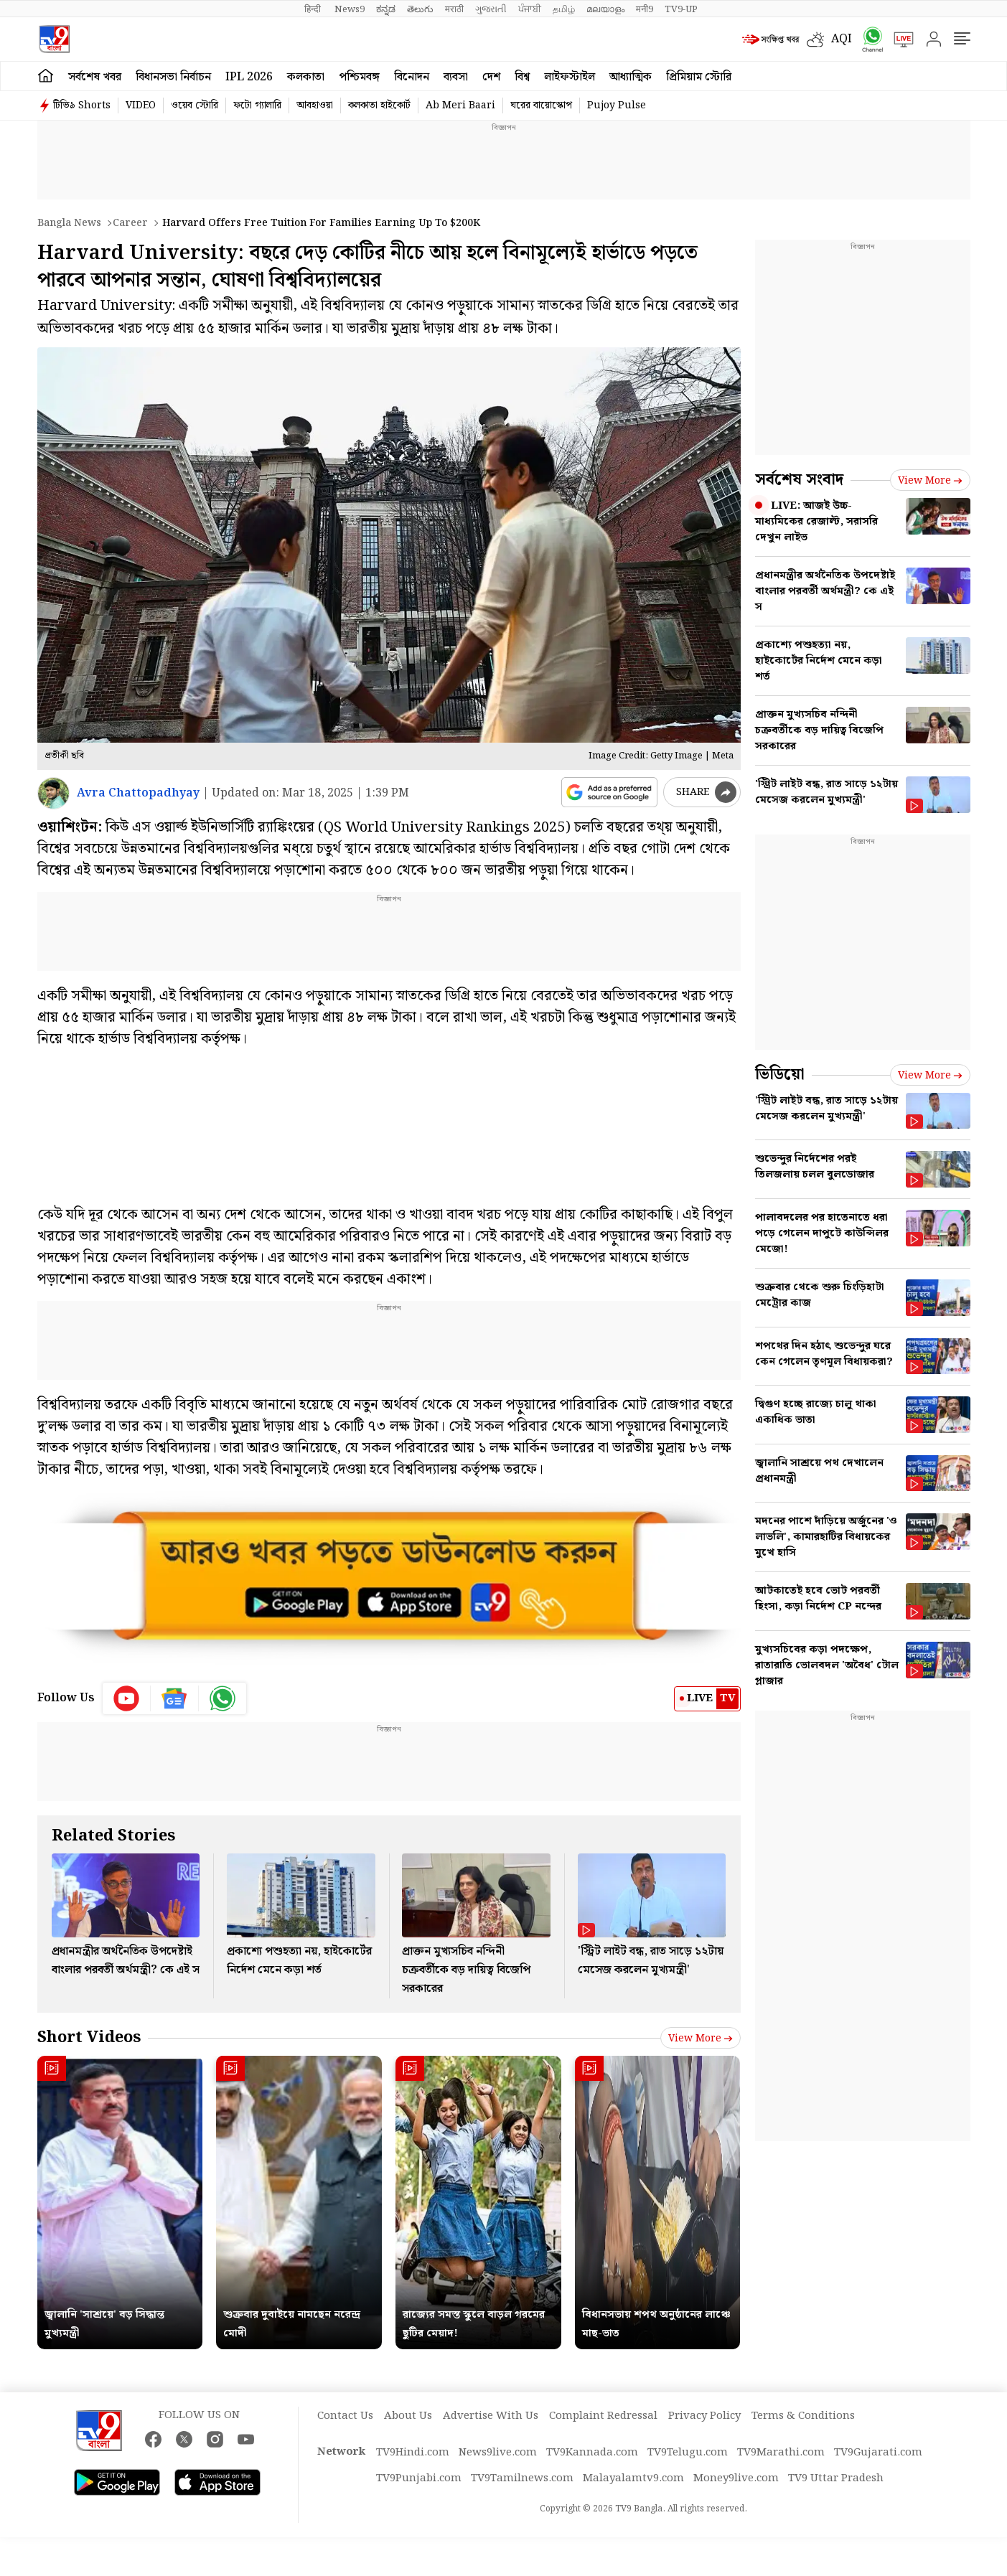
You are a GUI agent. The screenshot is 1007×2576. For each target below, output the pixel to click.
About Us (408, 2416)
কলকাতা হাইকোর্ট (379, 105)
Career (130, 223)
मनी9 (644, 9)
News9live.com (498, 2452)
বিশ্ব (522, 77)
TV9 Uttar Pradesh (836, 2478)
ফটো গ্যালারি (257, 105)
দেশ (491, 77)
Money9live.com (736, 2478)
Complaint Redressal (603, 2416)
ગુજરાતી (491, 9)
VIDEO (141, 105)
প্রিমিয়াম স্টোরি (698, 77)
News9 (349, 9)
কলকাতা (305, 77)
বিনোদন (411, 77)
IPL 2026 (249, 77)
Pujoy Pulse (616, 105)
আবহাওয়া (314, 105)
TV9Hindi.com (412, 2452)
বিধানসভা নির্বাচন (173, 77)
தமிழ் (564, 9)
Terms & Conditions (803, 2416)
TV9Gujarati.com (878, 2452)
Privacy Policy (704, 2416)
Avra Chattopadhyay (138, 793)
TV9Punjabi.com (419, 2478)
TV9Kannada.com (592, 2452)
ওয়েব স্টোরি (194, 105)
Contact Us (345, 2416)
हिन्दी (313, 9)
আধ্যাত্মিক (630, 77)
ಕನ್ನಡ (385, 9)
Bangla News (69, 223)
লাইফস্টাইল (569, 77)
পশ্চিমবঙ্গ (359, 77)
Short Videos (89, 2037)
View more (700, 2038)
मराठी (454, 9)
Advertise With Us (490, 2416)
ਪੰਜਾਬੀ (529, 9)
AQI (841, 39)
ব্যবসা (456, 77)
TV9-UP (681, 9)
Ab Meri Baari (460, 105)
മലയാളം (605, 9)
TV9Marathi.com (781, 2452)
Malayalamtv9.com (633, 2478)
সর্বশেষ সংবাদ (799, 479)
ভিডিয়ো (780, 1074)
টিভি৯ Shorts (82, 105)
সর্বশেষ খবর (94, 77)
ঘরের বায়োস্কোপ (541, 105)
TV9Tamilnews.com (522, 2478)
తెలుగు (420, 9)
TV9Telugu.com (687, 2452)
